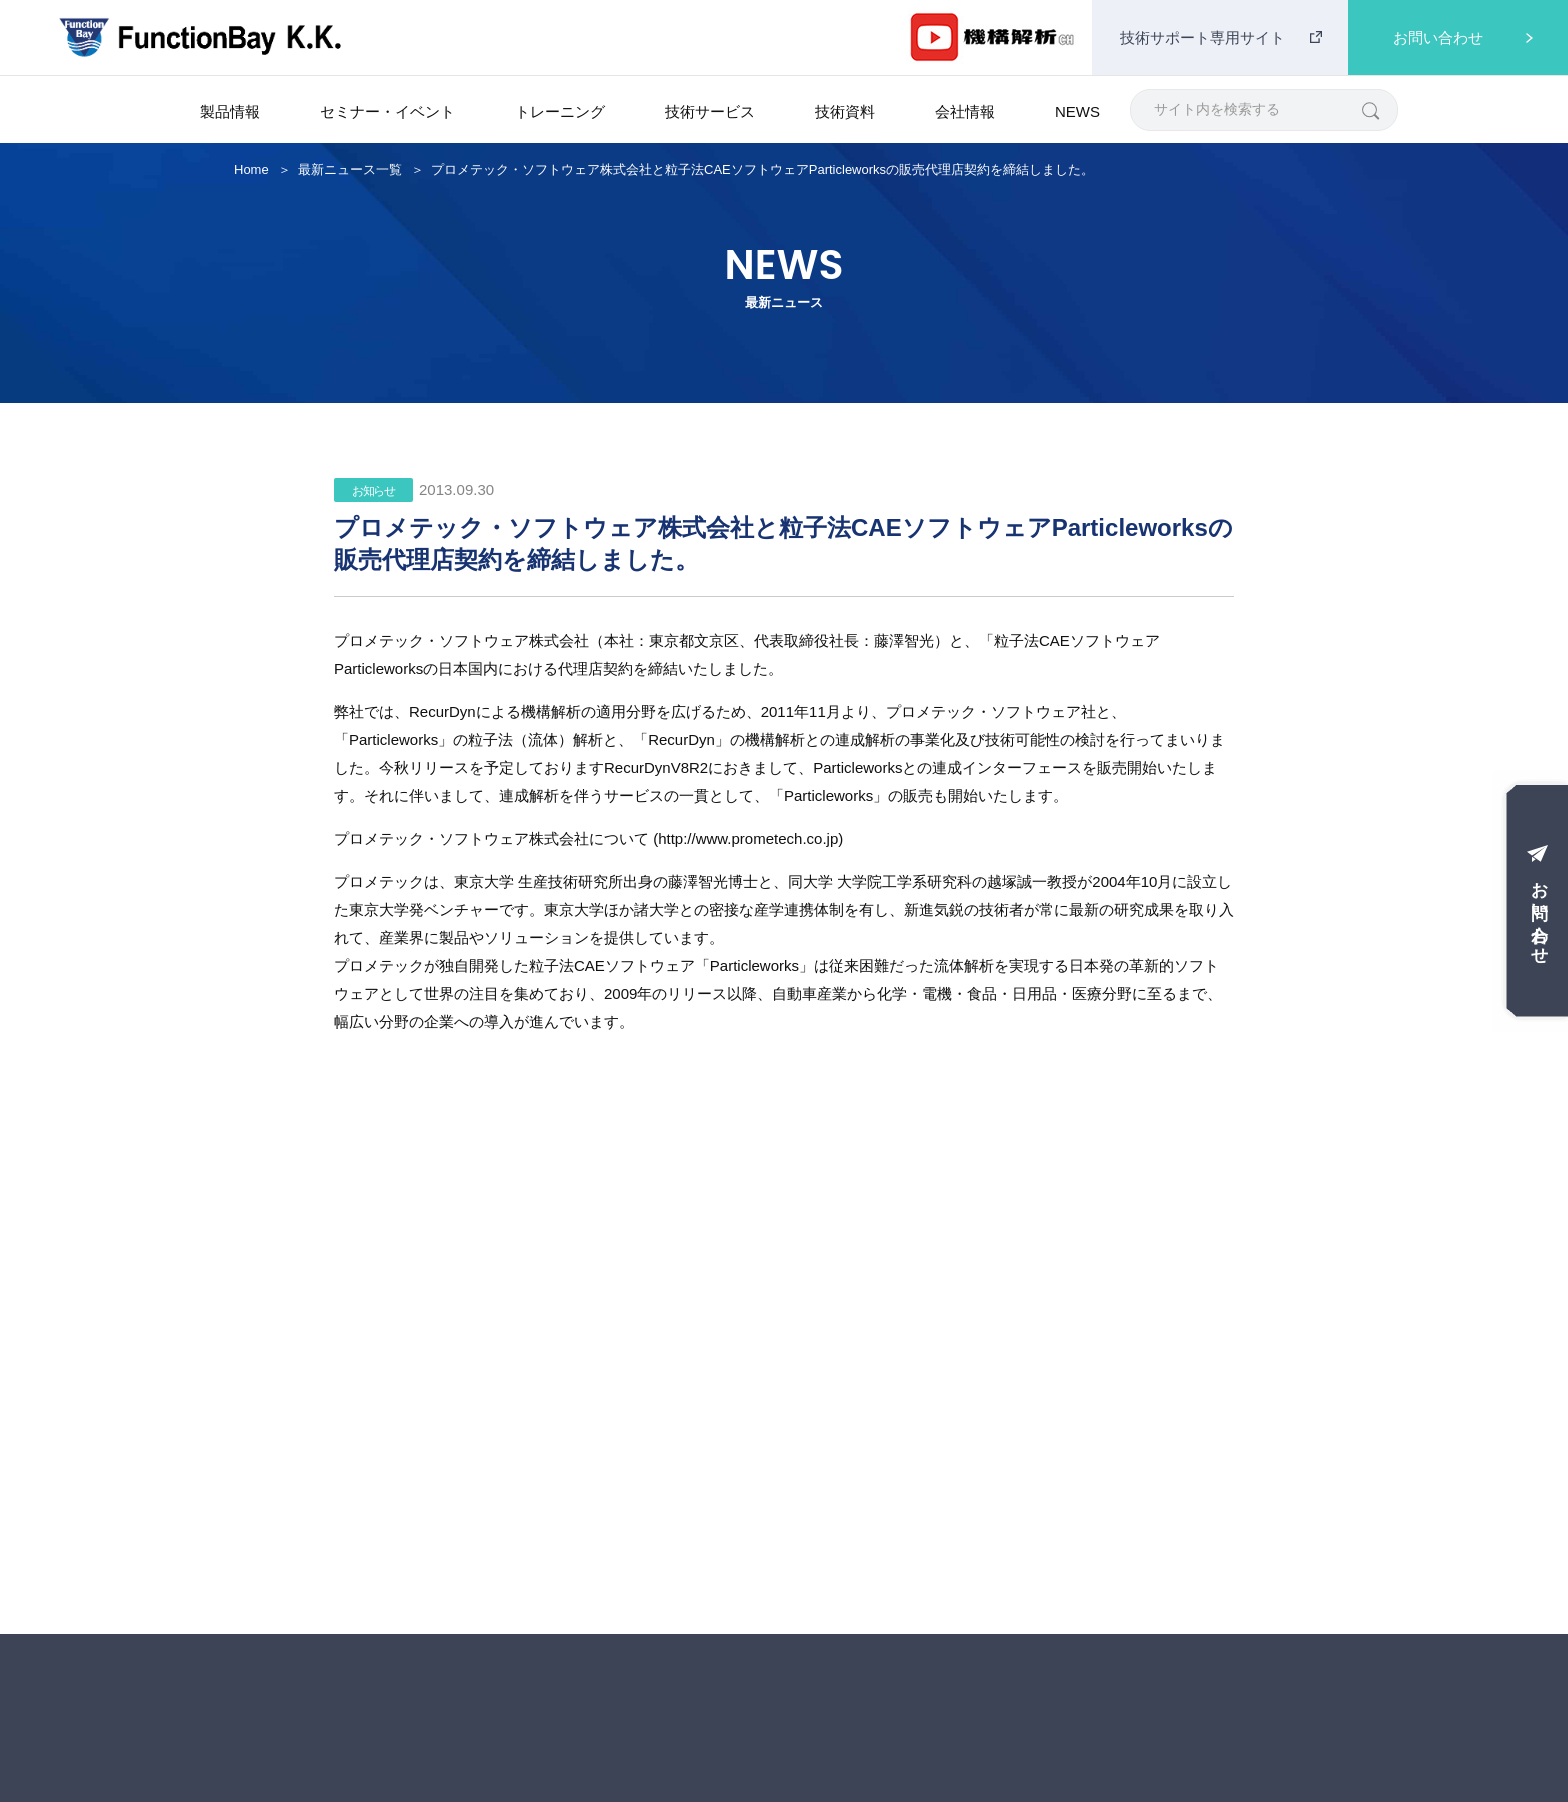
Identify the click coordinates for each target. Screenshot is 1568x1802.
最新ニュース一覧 (350, 169)
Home (251, 169)
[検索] (1369, 109)
